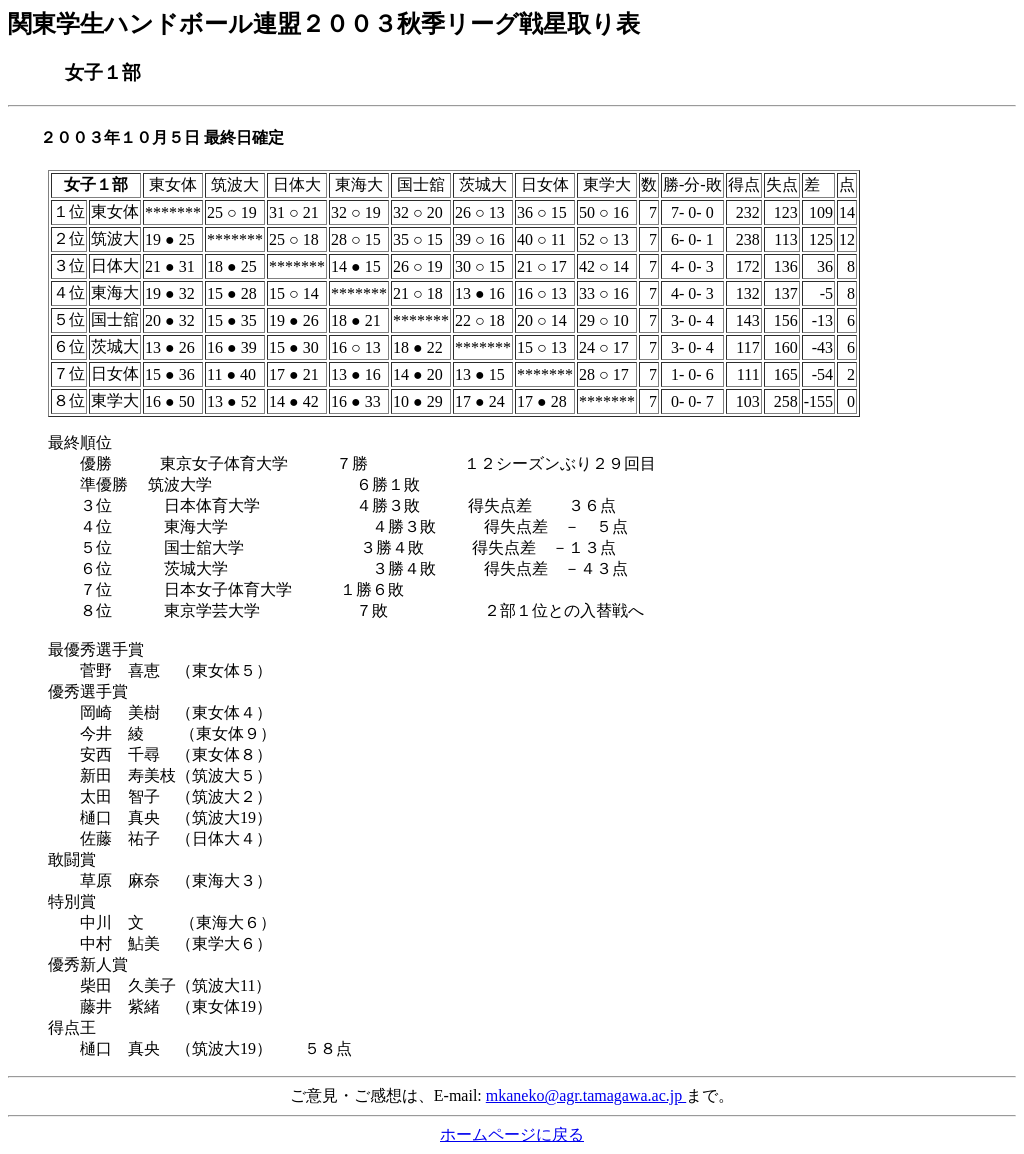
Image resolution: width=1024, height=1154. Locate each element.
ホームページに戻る (512, 1134)
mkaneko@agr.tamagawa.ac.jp (586, 1095)
